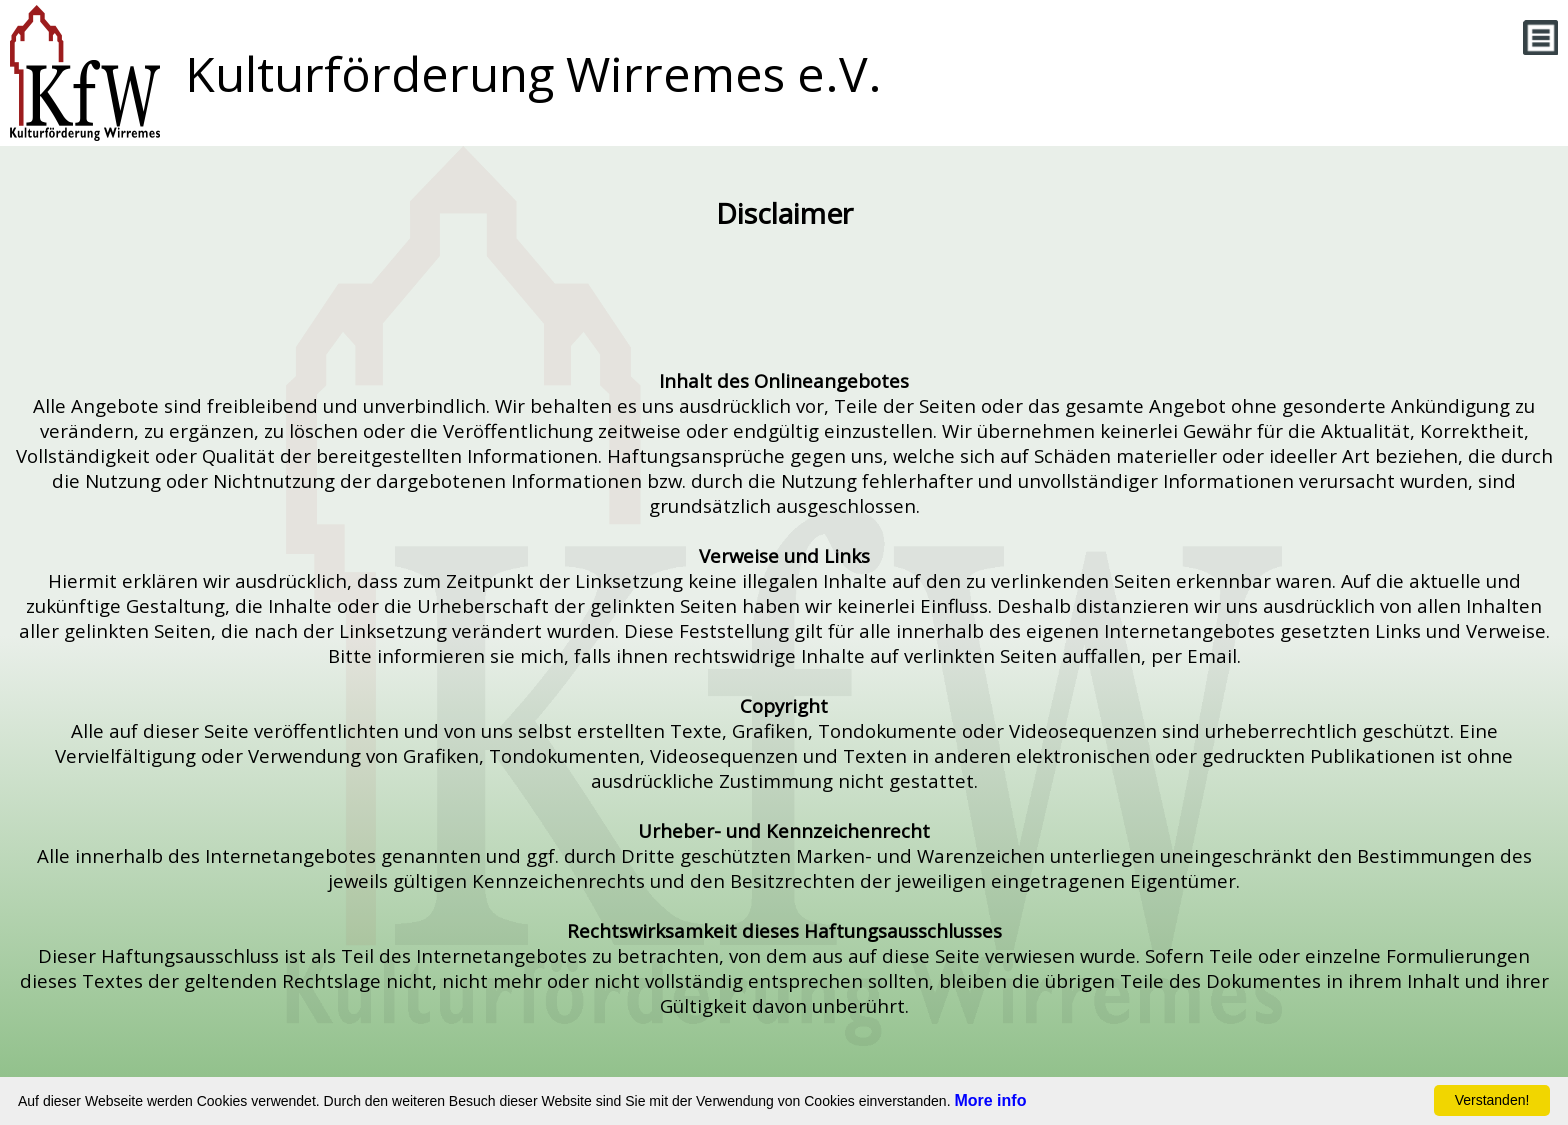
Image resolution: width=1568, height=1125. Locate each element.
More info (990, 1100)
